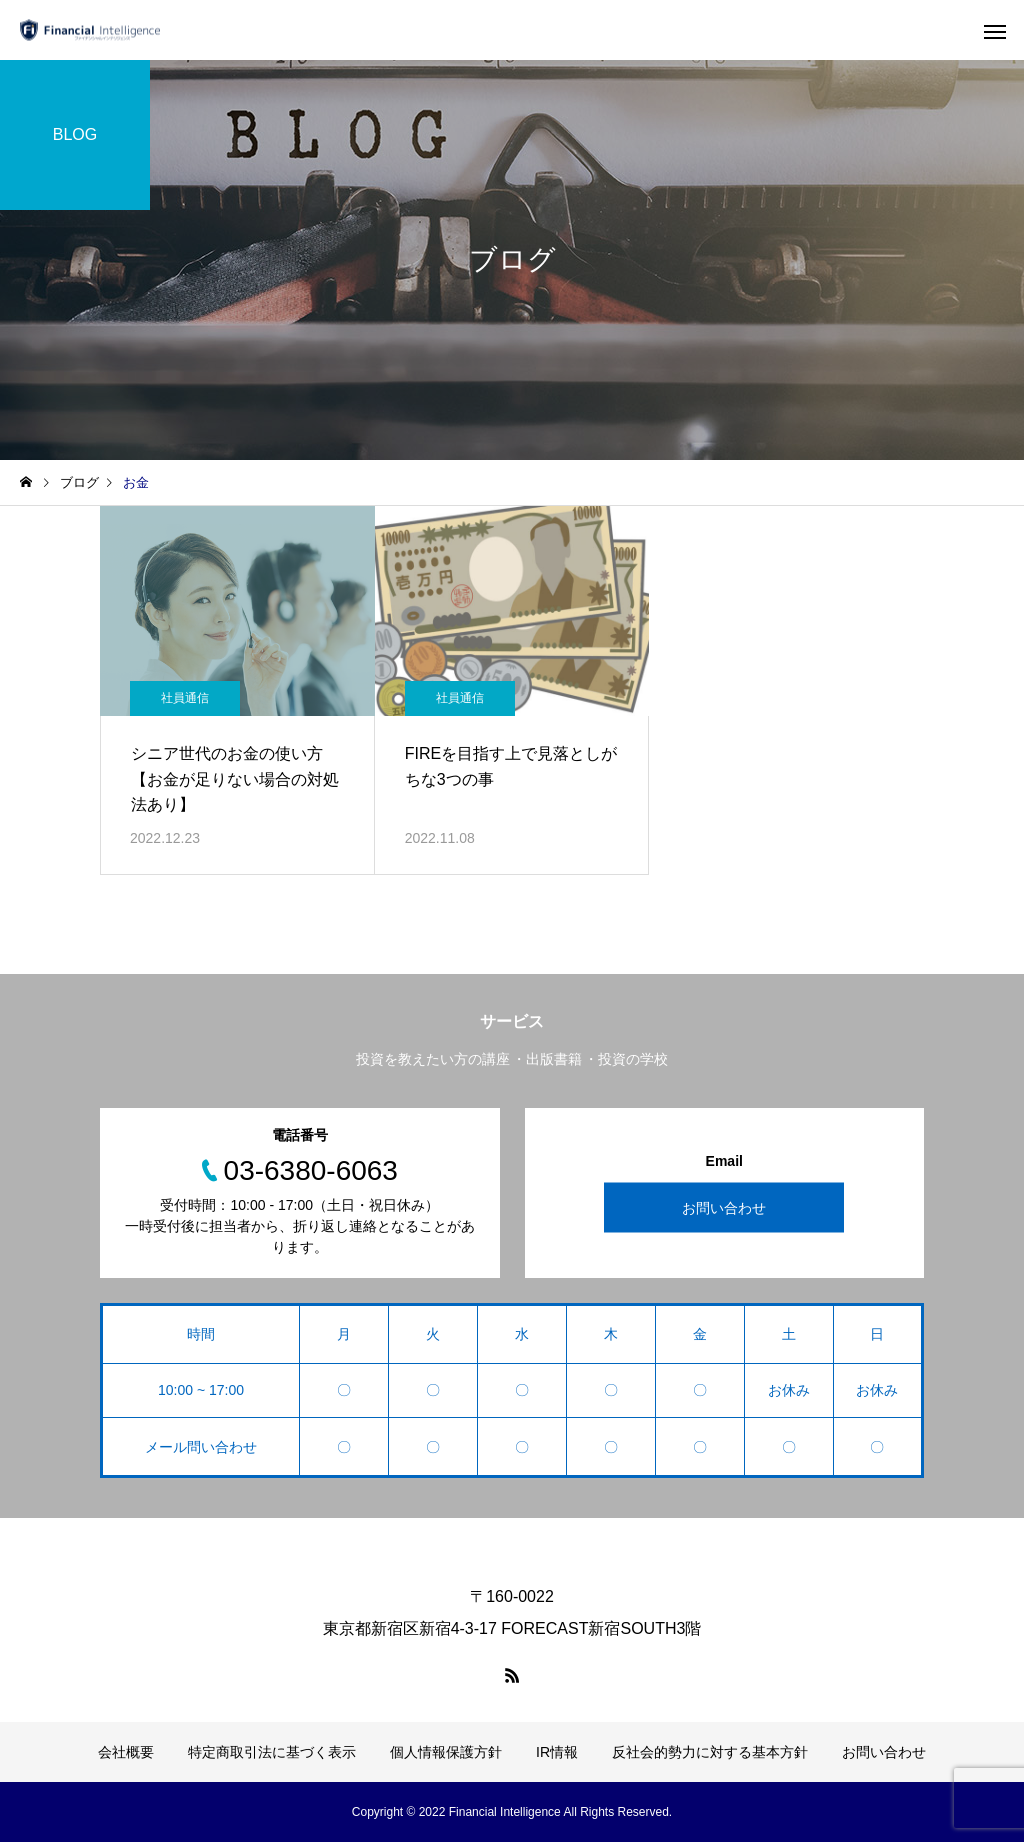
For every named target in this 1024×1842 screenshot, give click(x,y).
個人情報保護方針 (446, 1752)
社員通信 (185, 698)
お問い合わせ (724, 1208)
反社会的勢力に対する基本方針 (710, 1752)
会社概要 (126, 1752)
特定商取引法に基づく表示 (272, 1752)
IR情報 (557, 1752)
